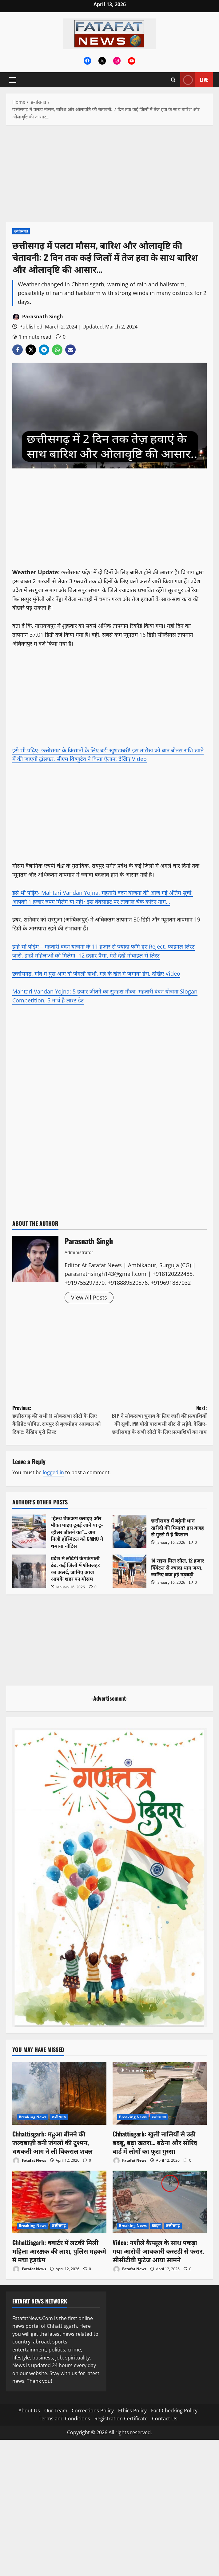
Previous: (61, 1419)
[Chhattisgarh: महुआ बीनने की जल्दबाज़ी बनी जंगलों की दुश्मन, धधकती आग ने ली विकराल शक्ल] (59, 2093)
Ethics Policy (132, 2410)
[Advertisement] (109, 176)
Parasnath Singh (37, 317)
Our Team (55, 2410)
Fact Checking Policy (174, 2410)
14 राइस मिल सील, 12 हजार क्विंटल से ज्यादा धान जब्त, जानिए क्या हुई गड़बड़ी (129, 1571)
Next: (158, 1419)
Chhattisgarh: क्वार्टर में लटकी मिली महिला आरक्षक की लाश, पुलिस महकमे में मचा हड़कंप (59, 2251)
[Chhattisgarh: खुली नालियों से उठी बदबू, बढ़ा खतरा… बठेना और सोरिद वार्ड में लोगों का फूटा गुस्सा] (160, 2093)
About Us (29, 2410)
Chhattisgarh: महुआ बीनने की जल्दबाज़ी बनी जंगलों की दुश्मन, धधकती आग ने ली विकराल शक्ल (52, 2142)
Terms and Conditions (64, 2418)
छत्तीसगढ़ (21, 231)
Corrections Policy (93, 2410)
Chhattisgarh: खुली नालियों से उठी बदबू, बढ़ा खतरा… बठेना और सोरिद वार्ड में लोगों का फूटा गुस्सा (155, 2142)
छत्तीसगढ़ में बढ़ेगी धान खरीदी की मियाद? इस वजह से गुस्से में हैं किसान (129, 1531)
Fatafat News (29, 2160)
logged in (53, 1472)
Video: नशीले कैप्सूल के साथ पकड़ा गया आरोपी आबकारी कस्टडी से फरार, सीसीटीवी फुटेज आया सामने (158, 2251)
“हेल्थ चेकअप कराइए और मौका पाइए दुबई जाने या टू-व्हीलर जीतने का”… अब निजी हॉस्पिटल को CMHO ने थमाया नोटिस (29, 1531)
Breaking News (32, 2117)
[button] (12, 80)
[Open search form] (173, 80)
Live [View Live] (194, 79)
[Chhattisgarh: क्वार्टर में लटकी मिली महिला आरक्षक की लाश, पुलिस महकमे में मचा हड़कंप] (59, 2202)
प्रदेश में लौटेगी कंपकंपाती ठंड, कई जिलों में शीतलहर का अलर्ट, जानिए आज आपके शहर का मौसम (29, 1571)
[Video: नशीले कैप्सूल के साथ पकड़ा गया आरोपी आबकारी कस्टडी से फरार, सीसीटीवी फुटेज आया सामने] (160, 2202)
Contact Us (164, 2418)
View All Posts (89, 1297)
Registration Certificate (121, 2418)
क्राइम (156, 2225)
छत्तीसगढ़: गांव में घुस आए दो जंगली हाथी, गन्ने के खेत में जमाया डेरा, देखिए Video (96, 973)
